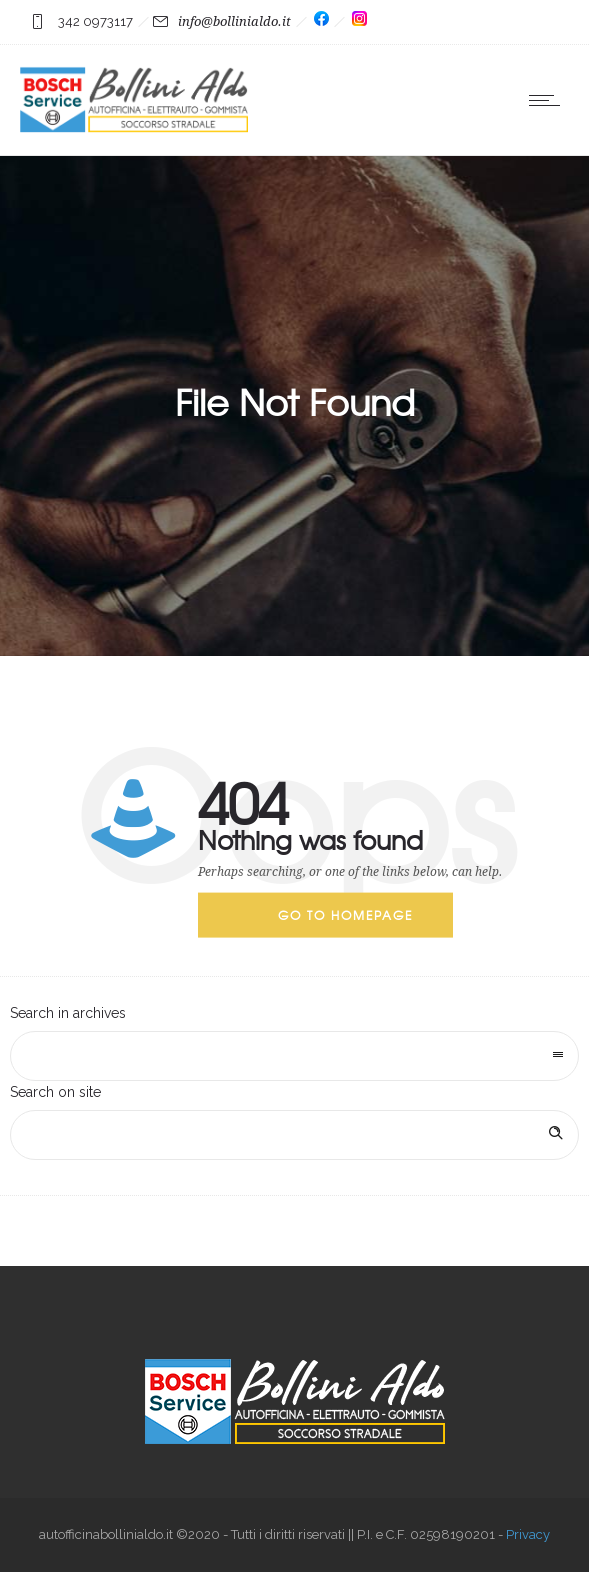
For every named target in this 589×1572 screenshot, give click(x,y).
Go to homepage (345, 915)
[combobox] (294, 1056)
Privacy (528, 1534)
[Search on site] (294, 1135)
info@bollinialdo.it (234, 21)
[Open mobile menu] (549, 100)
